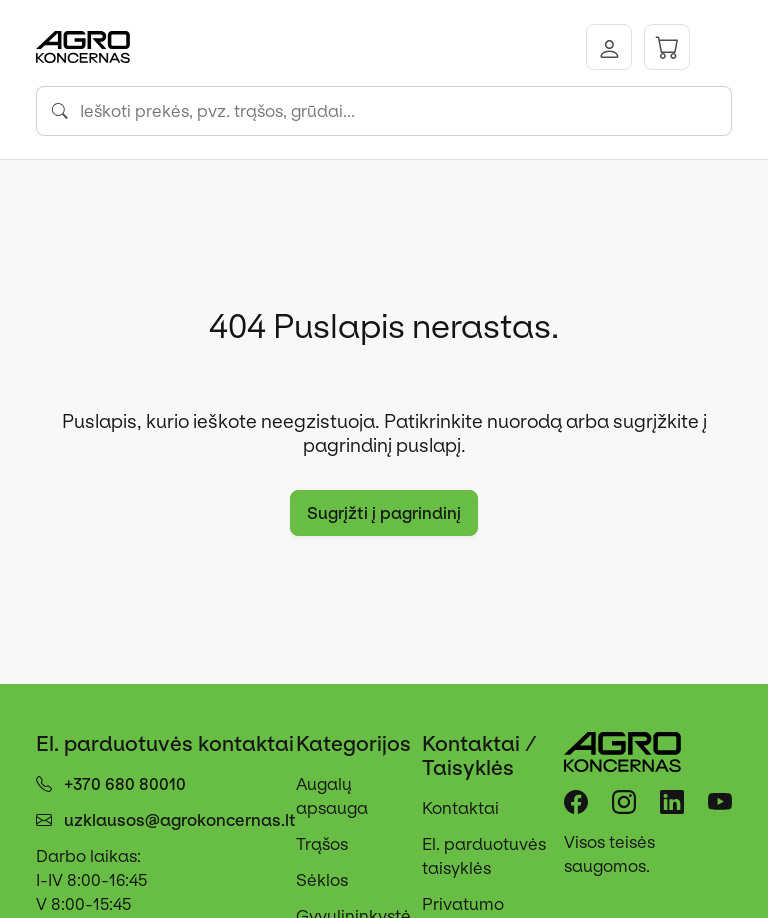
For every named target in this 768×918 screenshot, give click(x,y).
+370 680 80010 (125, 784)
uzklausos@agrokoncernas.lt (180, 820)
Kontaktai (460, 808)
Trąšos (322, 844)
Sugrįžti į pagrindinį (384, 513)
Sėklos (322, 880)
